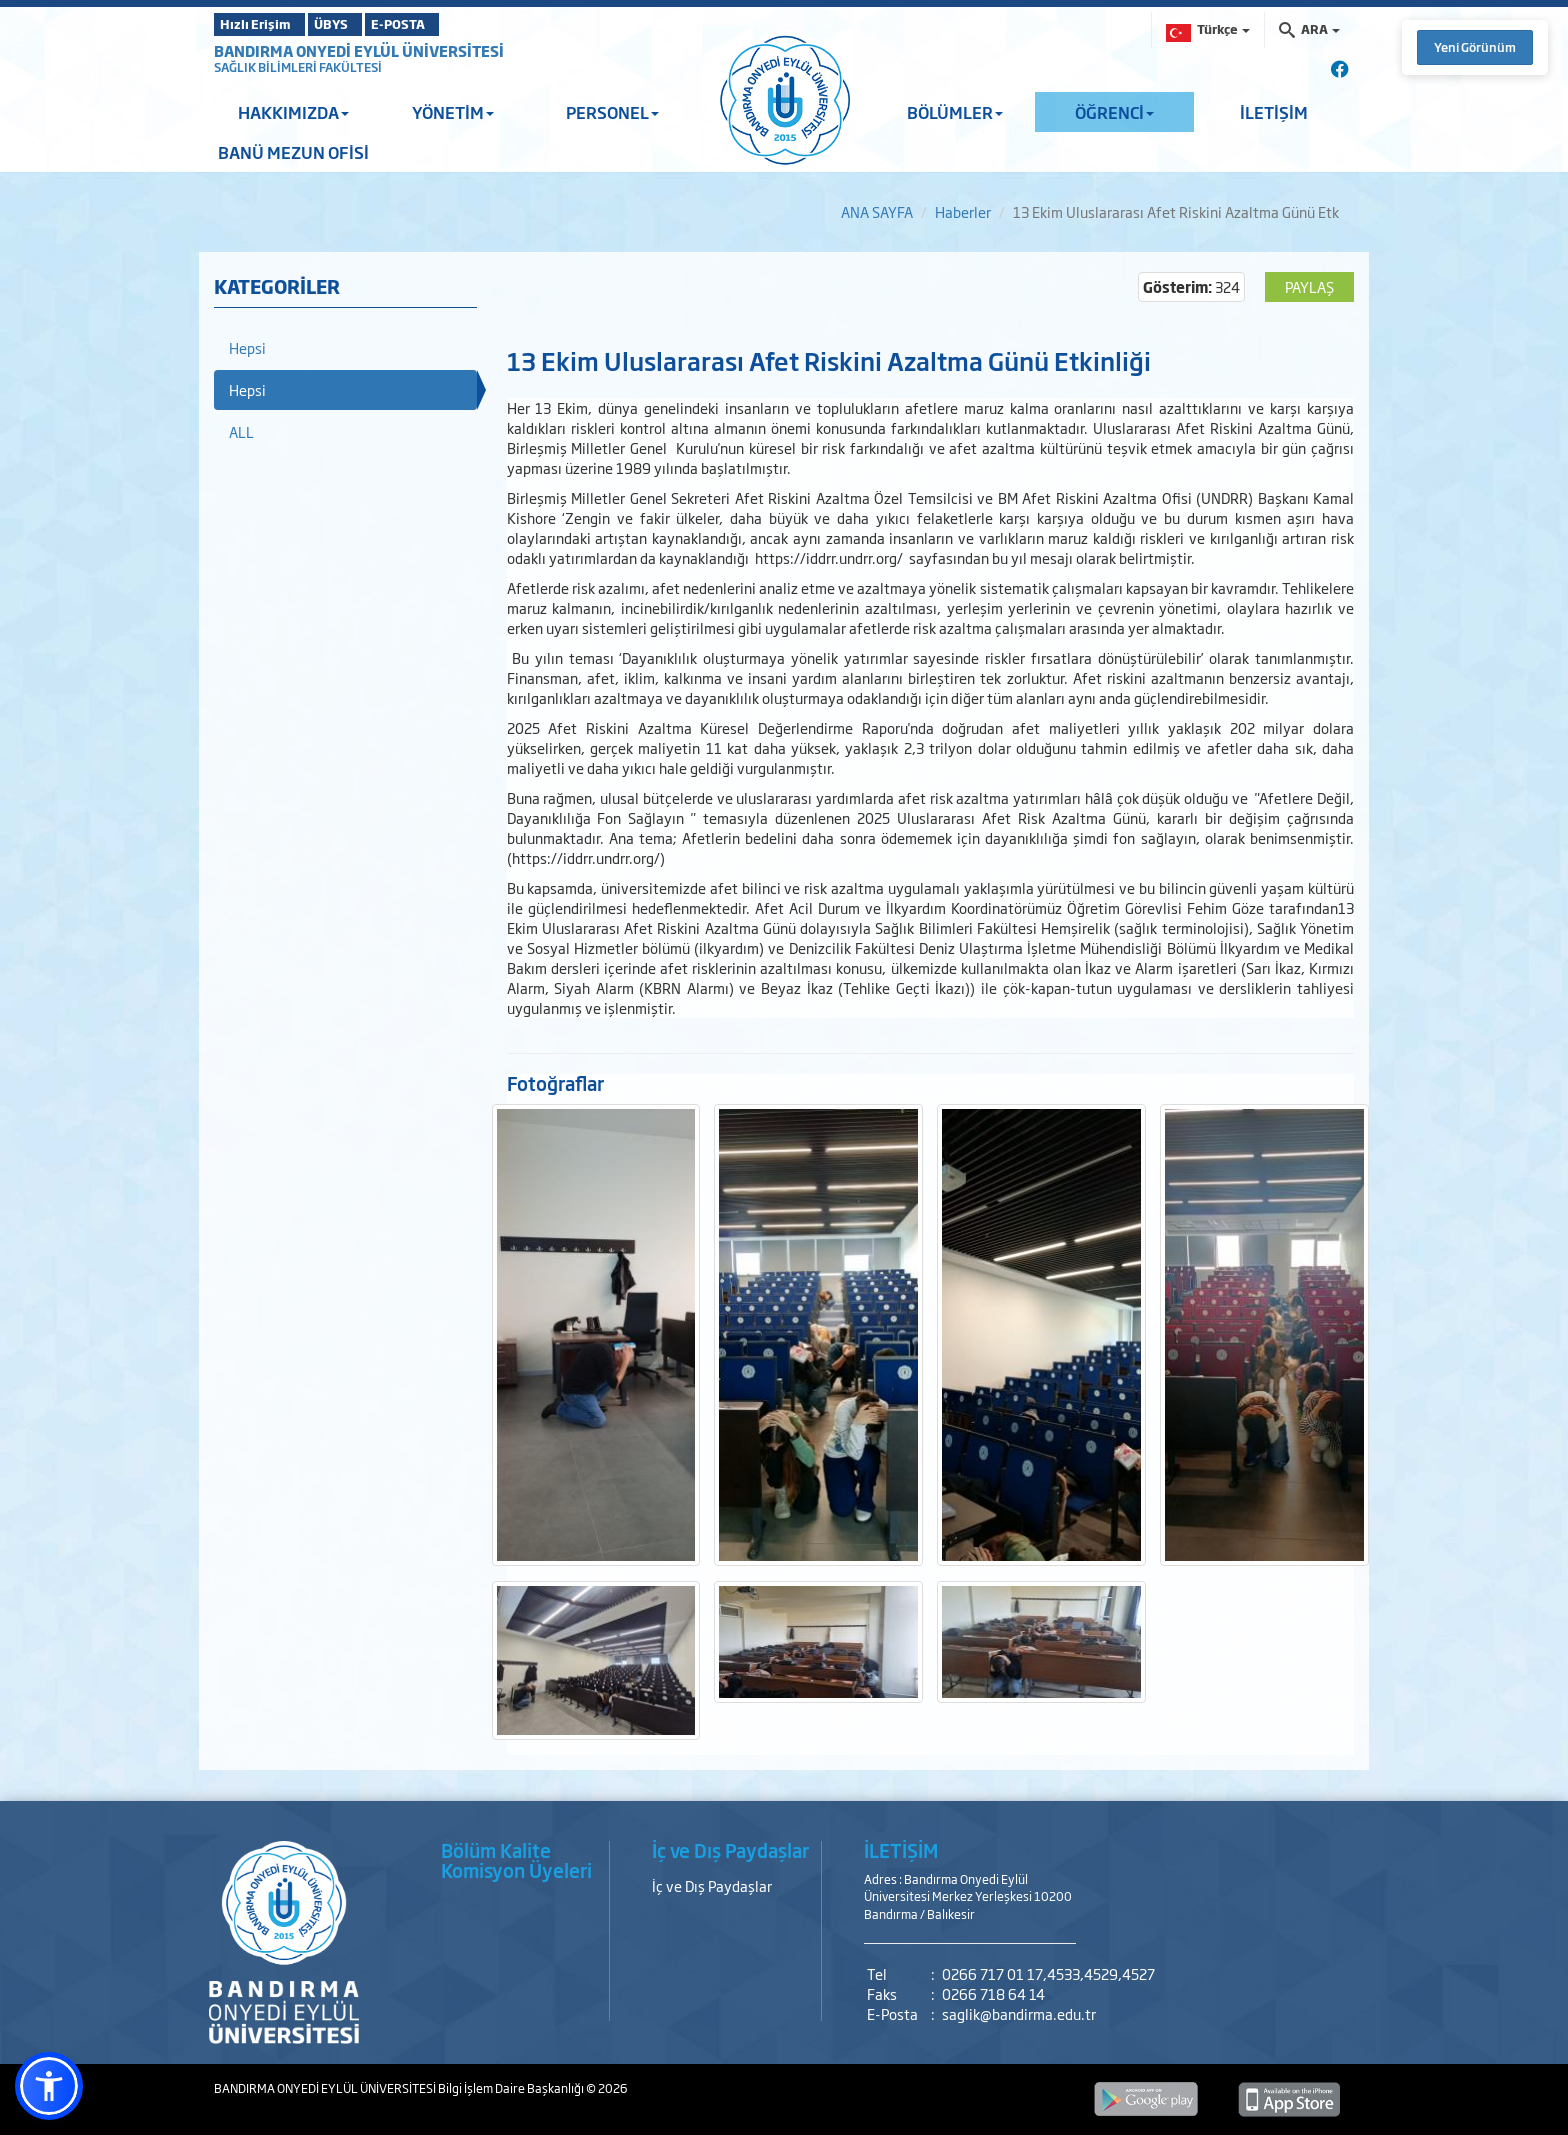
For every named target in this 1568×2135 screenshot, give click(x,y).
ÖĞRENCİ (1114, 112)
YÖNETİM (453, 112)
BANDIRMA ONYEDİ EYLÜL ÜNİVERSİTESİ (359, 50)
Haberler (963, 211)
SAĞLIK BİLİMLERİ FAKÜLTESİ (298, 67)
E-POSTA (454, 24)
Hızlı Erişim (263, 24)
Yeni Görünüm (1475, 47)
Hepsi (247, 347)
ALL (241, 431)
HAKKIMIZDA (293, 112)
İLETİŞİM (1274, 112)
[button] (49, 2086)
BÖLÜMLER (955, 112)
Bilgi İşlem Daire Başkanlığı (512, 2088)
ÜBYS (361, 24)
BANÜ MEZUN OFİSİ (293, 152)
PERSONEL (612, 112)
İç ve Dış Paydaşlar (712, 1885)
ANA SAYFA (877, 211)
